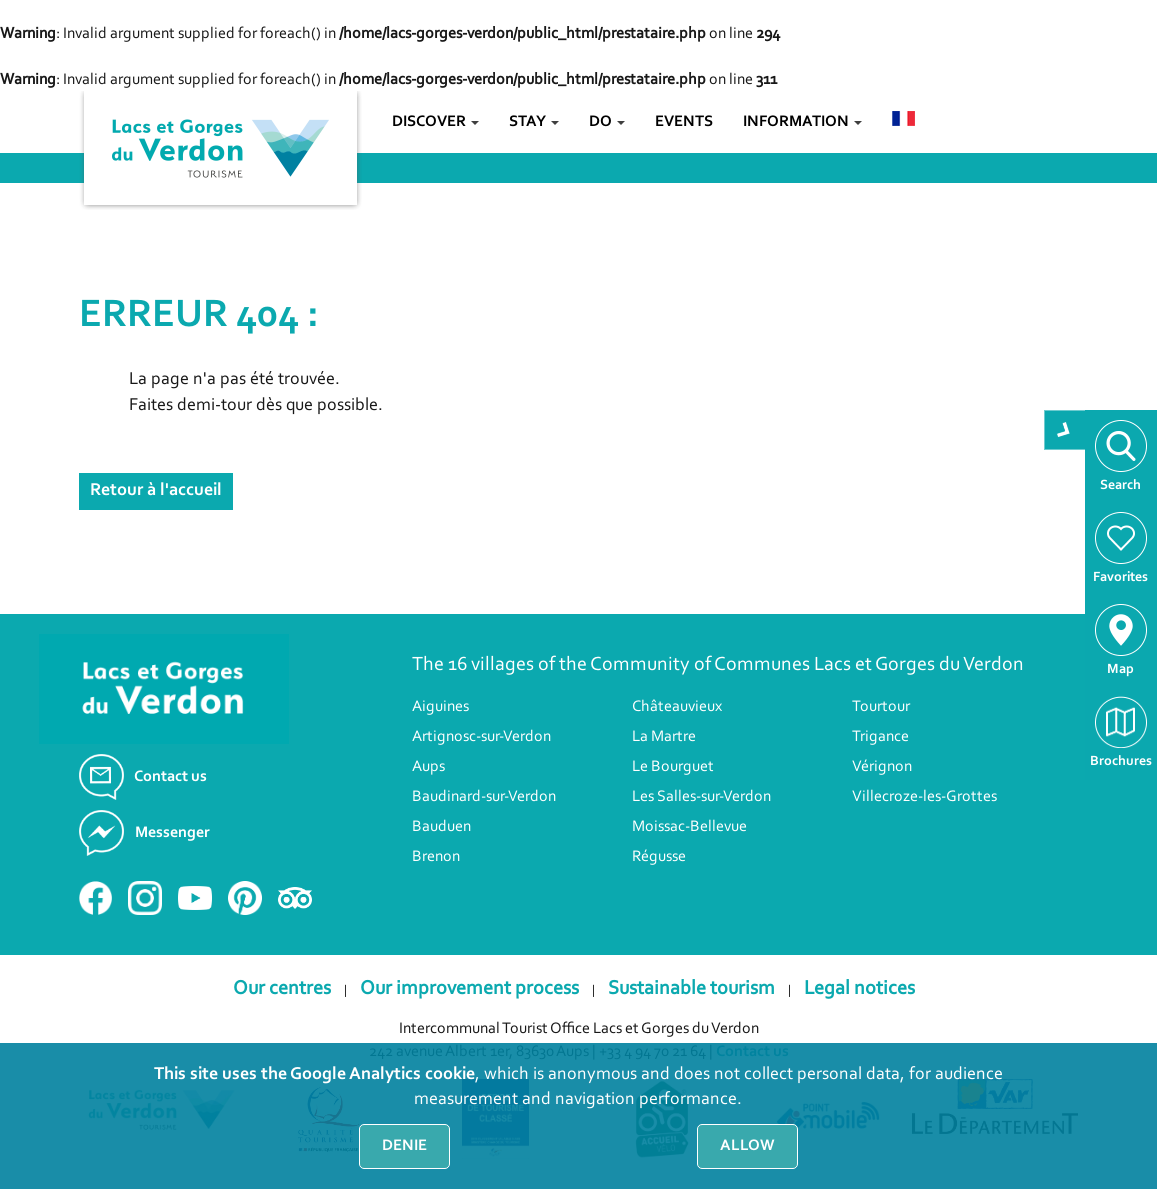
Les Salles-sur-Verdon (701, 797)
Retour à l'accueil (156, 491)
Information (802, 122)
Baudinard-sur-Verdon (484, 797)
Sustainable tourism (691, 989)
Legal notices (859, 989)
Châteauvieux (677, 707)
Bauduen (441, 827)
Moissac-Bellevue (689, 827)
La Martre (664, 737)
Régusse (659, 857)
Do (607, 122)
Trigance (880, 737)
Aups (428, 767)
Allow (747, 1146)
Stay (534, 122)
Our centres (282, 989)
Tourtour (881, 707)
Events (684, 122)
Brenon (436, 857)
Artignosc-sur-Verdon (481, 737)
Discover (435, 122)
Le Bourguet (673, 767)
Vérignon (882, 767)
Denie (404, 1146)
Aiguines (440, 707)
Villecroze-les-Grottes (924, 797)
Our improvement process (469, 989)
